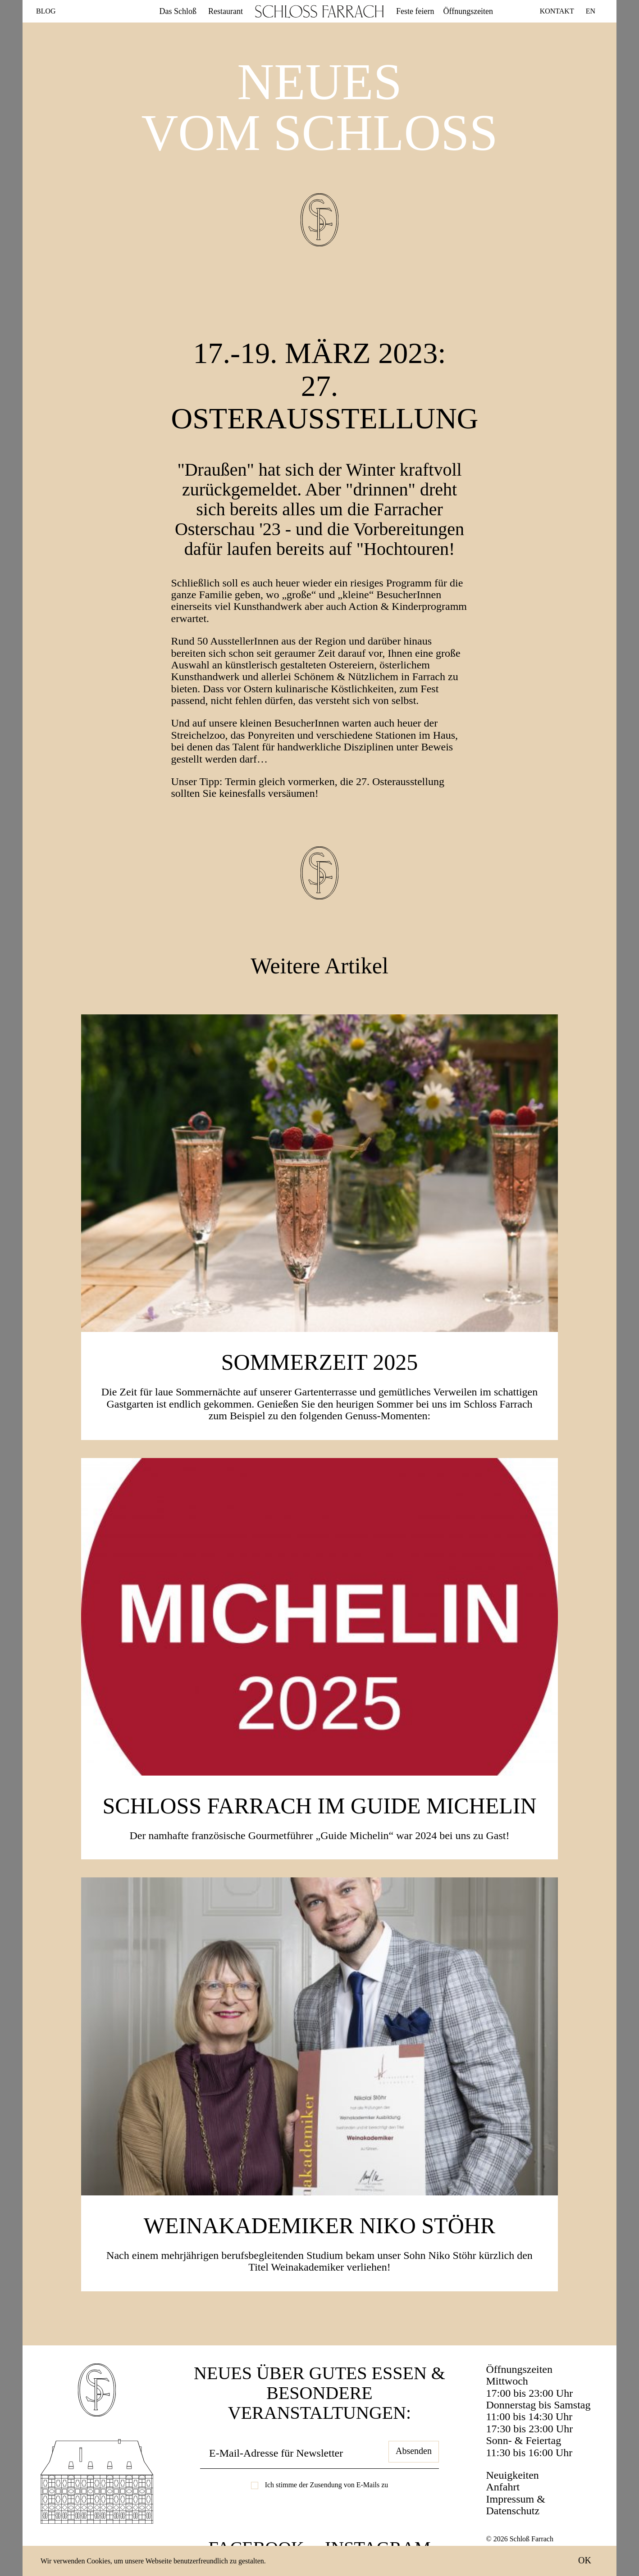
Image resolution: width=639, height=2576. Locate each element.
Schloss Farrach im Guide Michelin (319, 1805)
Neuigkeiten (512, 2475)
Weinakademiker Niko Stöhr (319, 2225)
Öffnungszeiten (468, 11)
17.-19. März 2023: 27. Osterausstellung (325, 385)
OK (584, 2560)
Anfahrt (503, 2487)
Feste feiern (415, 11)
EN (590, 11)
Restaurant (225, 11)
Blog (46, 11)
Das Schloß (178, 11)
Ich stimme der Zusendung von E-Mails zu (326, 2485)
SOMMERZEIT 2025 (319, 1362)
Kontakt (557, 11)
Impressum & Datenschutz (515, 2505)
